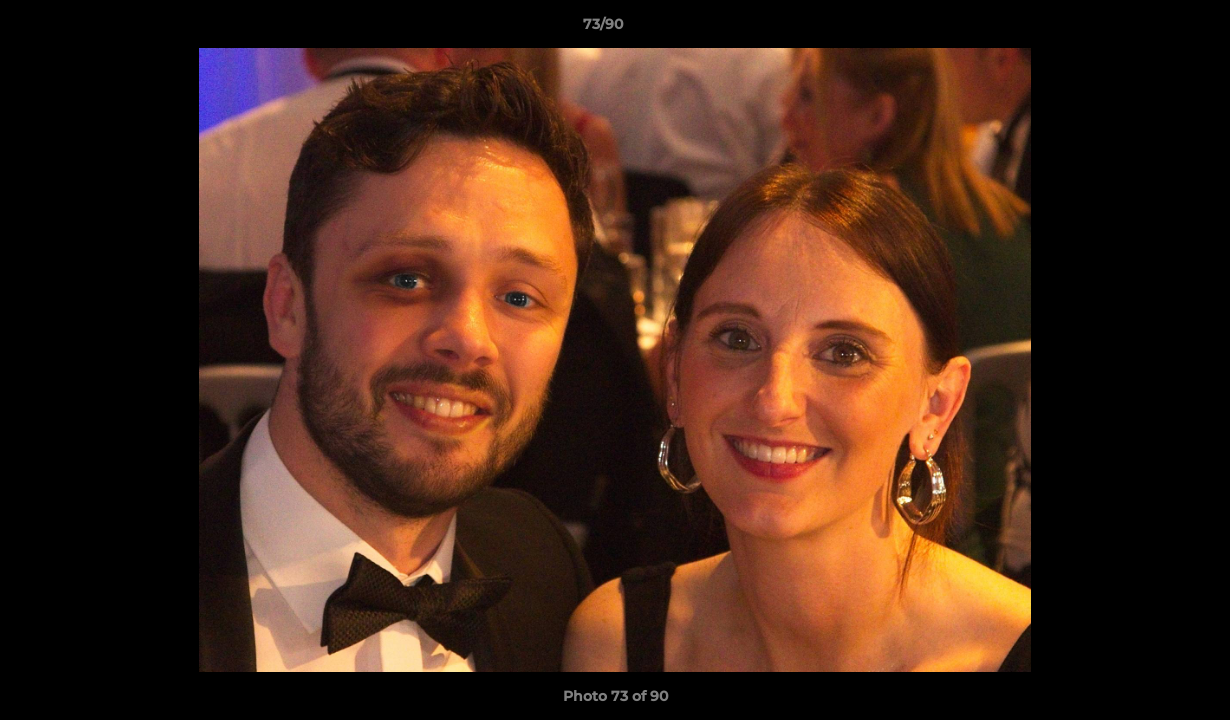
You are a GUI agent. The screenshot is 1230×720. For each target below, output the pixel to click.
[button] (1146, 29)
